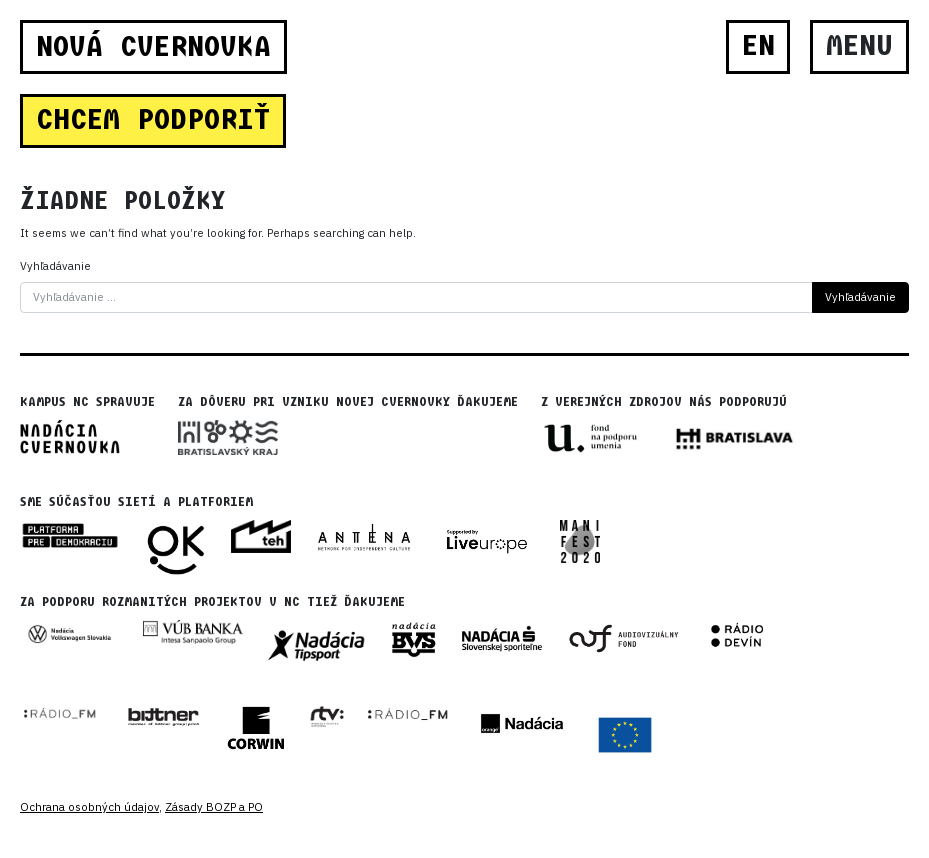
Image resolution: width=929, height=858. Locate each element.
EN (758, 46)
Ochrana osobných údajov (89, 807)
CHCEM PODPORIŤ (153, 120)
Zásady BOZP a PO (214, 807)
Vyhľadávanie (55, 266)
